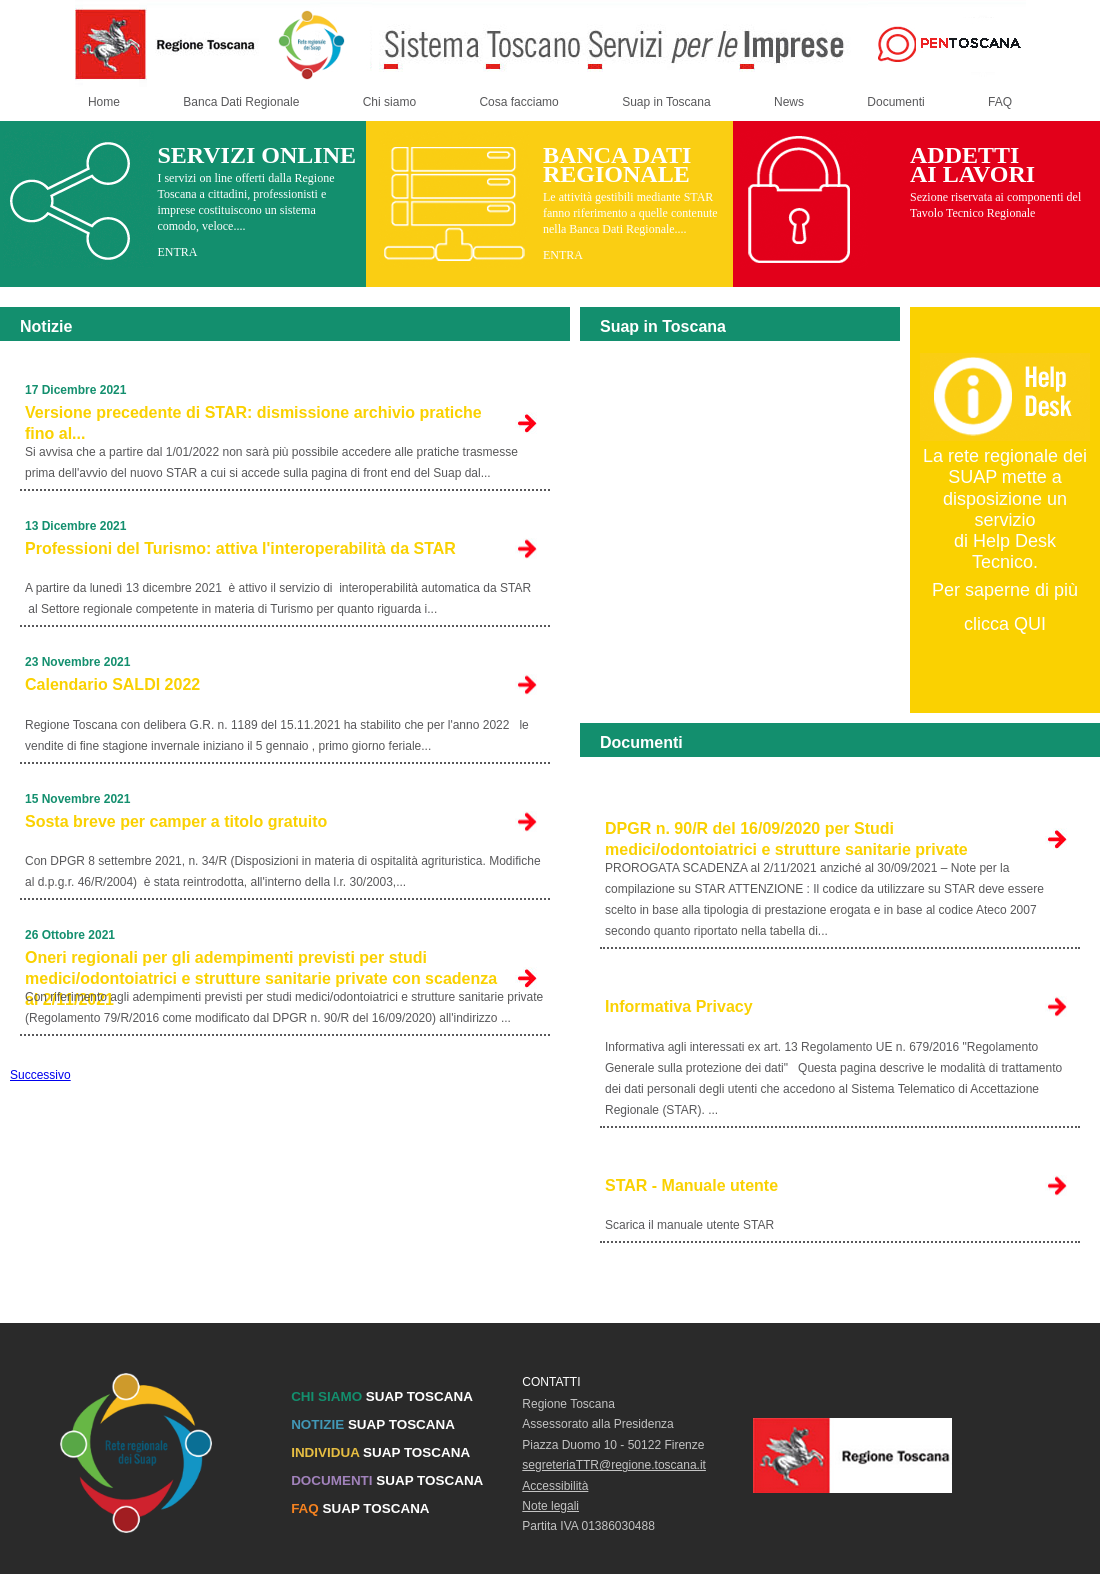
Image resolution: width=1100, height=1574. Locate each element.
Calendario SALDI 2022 (112, 684)
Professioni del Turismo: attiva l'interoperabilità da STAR (240, 548)
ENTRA (177, 252)
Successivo (40, 1075)
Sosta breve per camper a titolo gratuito (176, 821)
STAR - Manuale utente (691, 1185)
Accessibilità (555, 1486)
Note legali (550, 1506)
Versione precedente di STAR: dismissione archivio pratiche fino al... (253, 423)
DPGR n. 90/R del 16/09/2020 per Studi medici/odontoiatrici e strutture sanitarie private (786, 839)
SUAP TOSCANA (382, 1396)
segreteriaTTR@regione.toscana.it (614, 1465)
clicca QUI (1005, 624)
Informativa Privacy (679, 1006)
